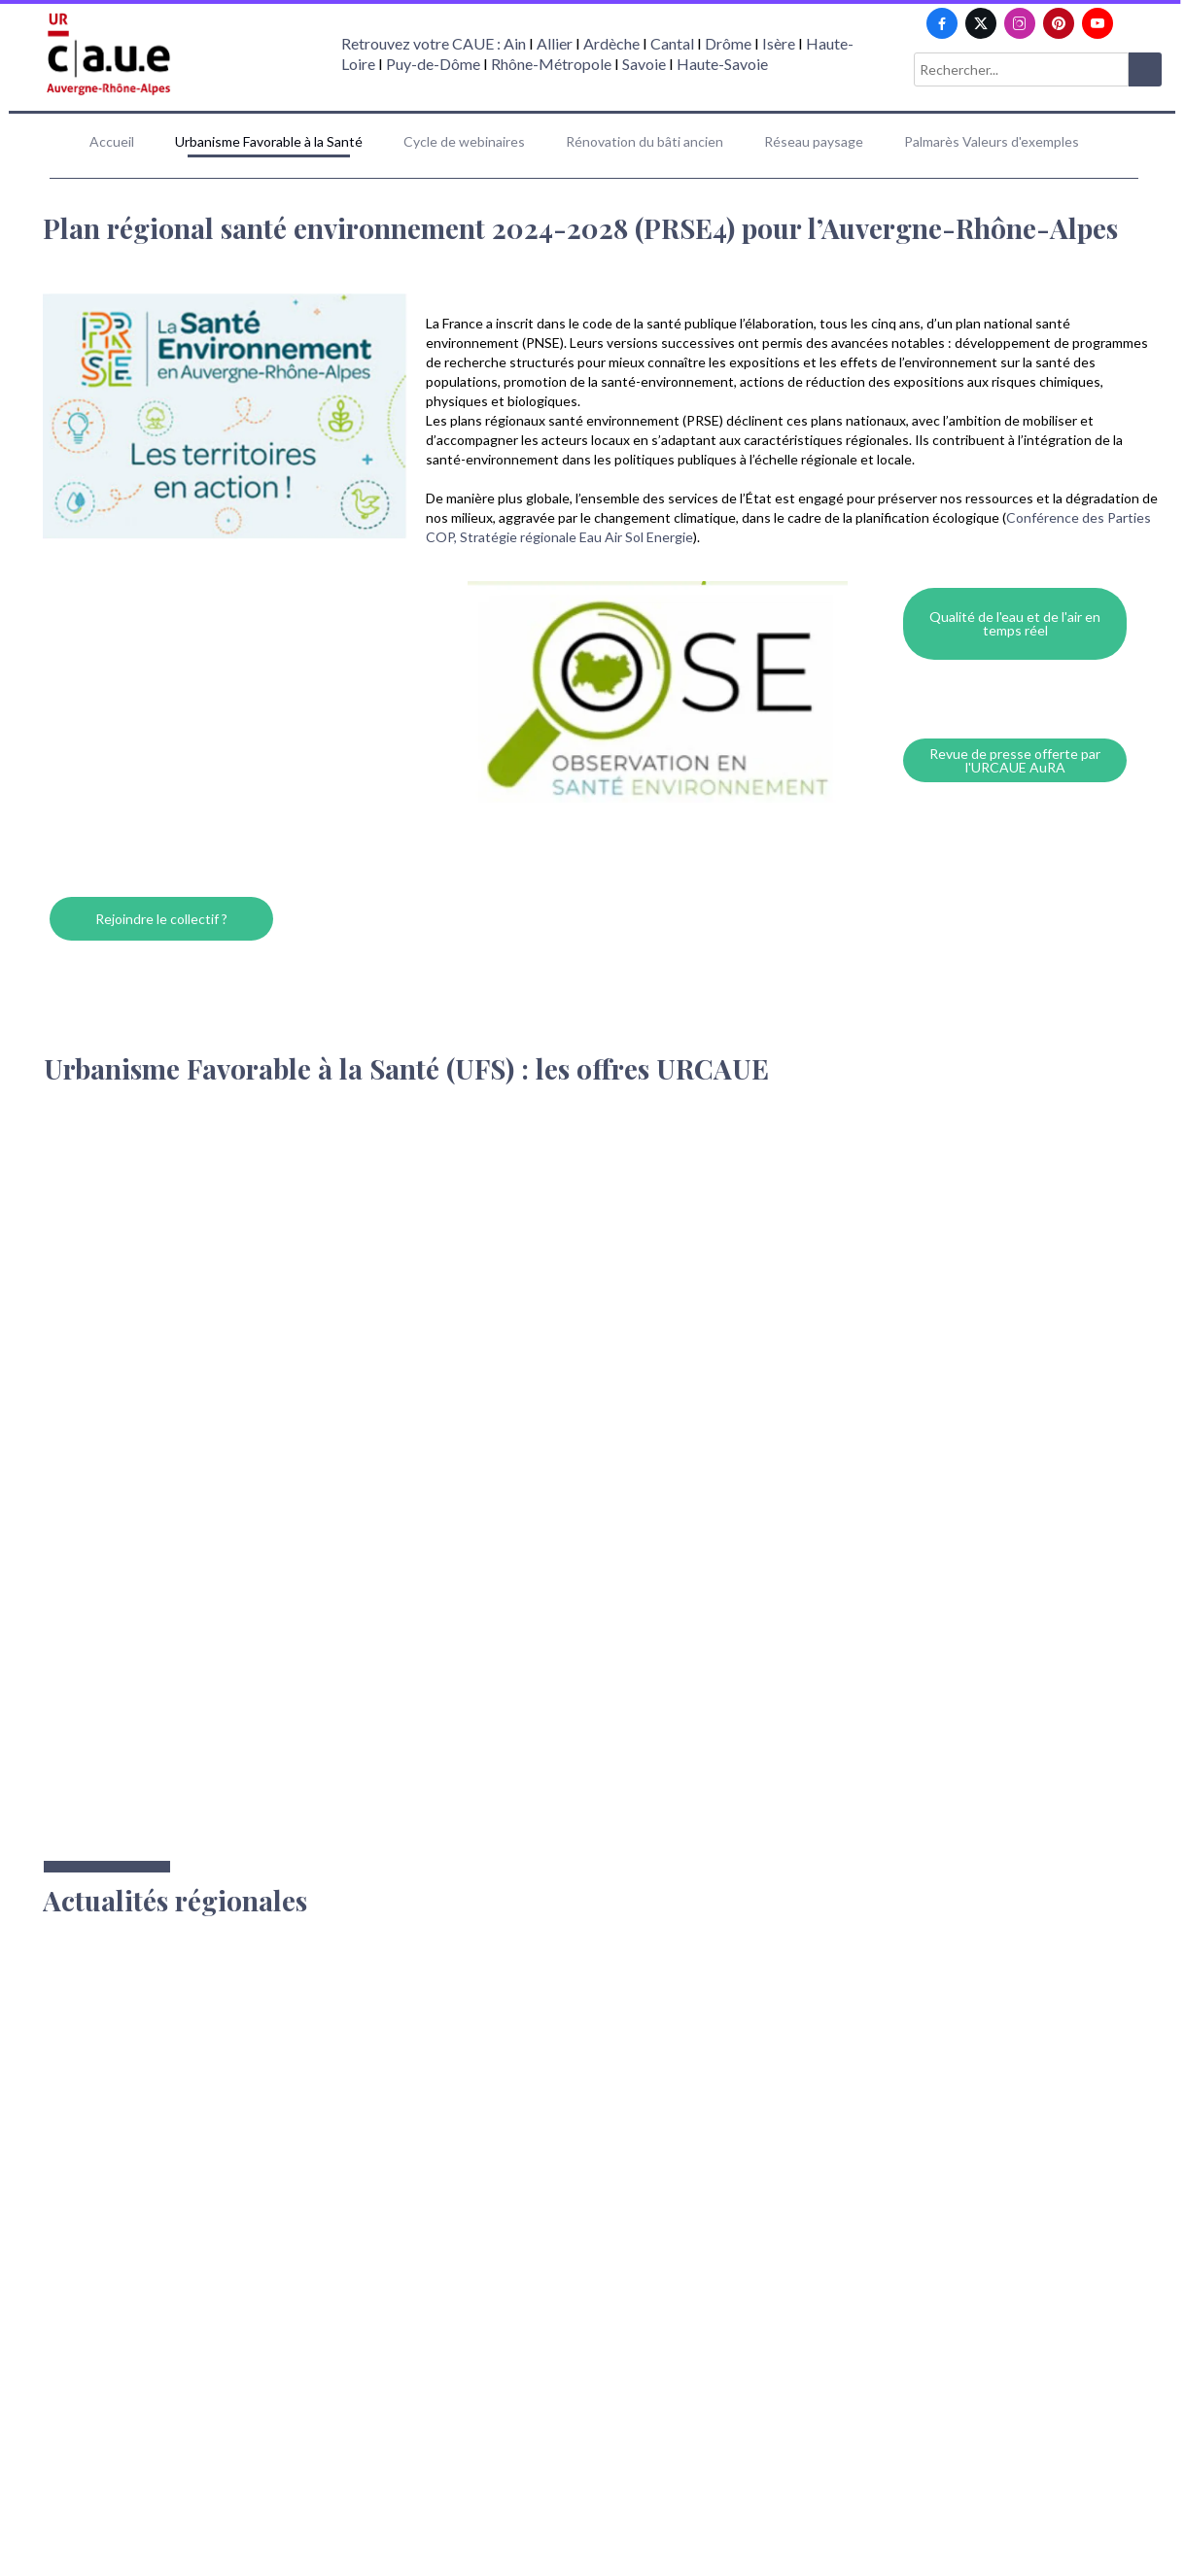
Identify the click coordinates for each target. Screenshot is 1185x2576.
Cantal (672, 43)
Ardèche (611, 43)
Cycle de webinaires (464, 141)
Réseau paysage (813, 141)
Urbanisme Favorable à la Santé (269, 141)
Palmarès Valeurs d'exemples (991, 141)
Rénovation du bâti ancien (644, 141)
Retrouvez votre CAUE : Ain (433, 43)
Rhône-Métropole (551, 63)
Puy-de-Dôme (433, 63)
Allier (555, 43)
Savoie (644, 63)
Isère (780, 43)
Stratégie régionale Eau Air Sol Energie (576, 537)
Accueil (111, 141)
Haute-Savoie (722, 63)
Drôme (728, 43)
